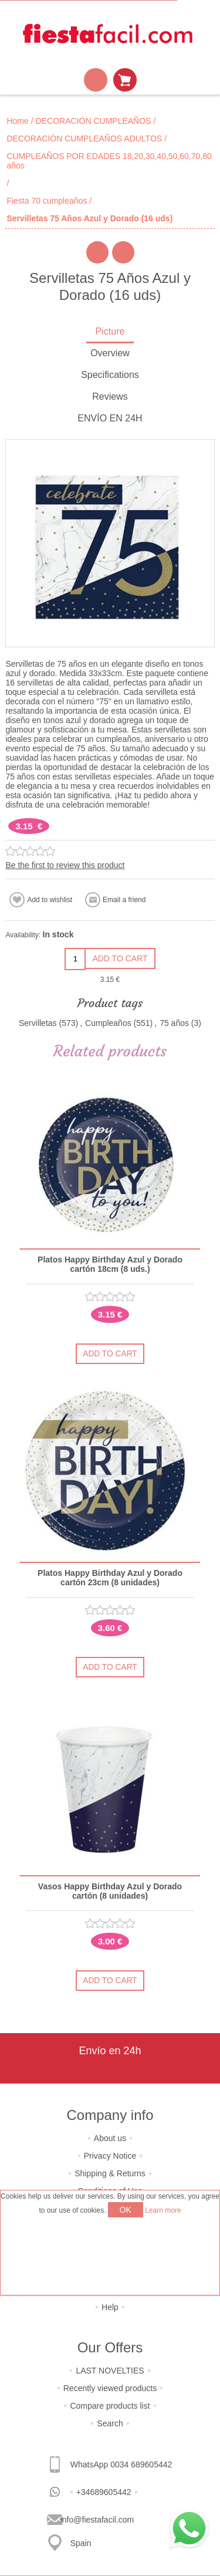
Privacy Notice (110, 2155)
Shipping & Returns (110, 2173)
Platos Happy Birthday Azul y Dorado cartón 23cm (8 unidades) (110, 1577)
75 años (174, 1023)
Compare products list (110, 2405)
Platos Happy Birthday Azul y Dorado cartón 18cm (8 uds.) (110, 1264)
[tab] (109, 332)
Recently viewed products (110, 2388)
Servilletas (38, 1023)
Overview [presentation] (110, 353)
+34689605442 (103, 2492)
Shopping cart (125, 80)
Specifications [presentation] (110, 375)
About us (110, 2138)
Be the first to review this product (64, 865)
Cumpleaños (108, 1023)
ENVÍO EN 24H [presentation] (109, 418)
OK (125, 2209)
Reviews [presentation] (109, 396)
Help (110, 2307)
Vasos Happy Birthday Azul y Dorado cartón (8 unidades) (110, 1891)
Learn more (163, 2210)
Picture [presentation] (110, 331)
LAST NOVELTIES (110, 2370)
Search (110, 2423)
